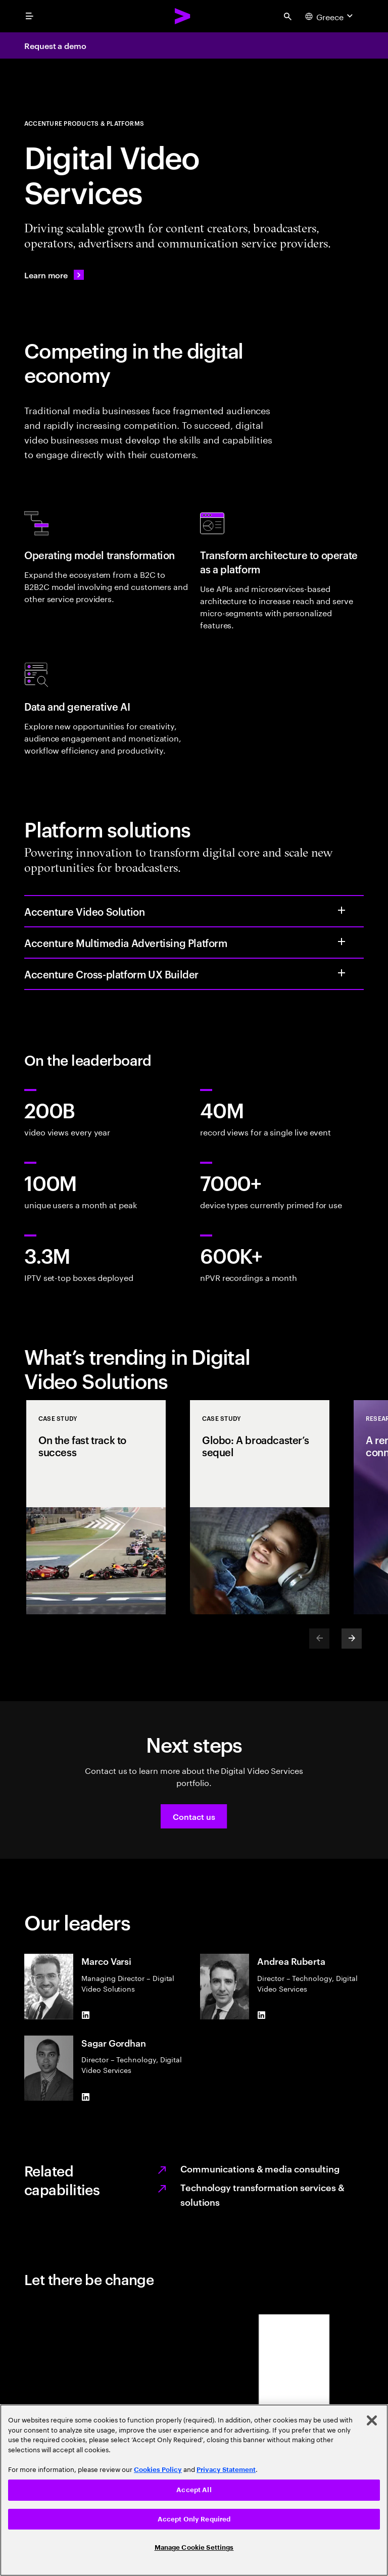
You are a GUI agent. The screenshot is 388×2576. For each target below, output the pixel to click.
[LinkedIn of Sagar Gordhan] (85, 2097)
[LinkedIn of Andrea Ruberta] (261, 2015)
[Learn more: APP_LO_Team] (54, 275)
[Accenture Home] (183, 16)
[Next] (352, 1638)
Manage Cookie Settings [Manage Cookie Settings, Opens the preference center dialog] (194, 2547)
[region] (194, 2490)
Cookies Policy (158, 2469)
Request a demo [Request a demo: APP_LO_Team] (55, 45)
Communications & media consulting (260, 2168)
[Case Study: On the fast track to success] (96, 1507)
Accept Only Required (194, 2519)
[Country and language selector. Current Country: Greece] (330, 16)
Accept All (193, 2490)
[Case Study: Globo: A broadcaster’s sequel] (259, 1507)
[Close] (372, 2420)
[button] (194, 1816)
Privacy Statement (226, 2469)
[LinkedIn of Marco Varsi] (85, 2015)
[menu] (29, 16)
